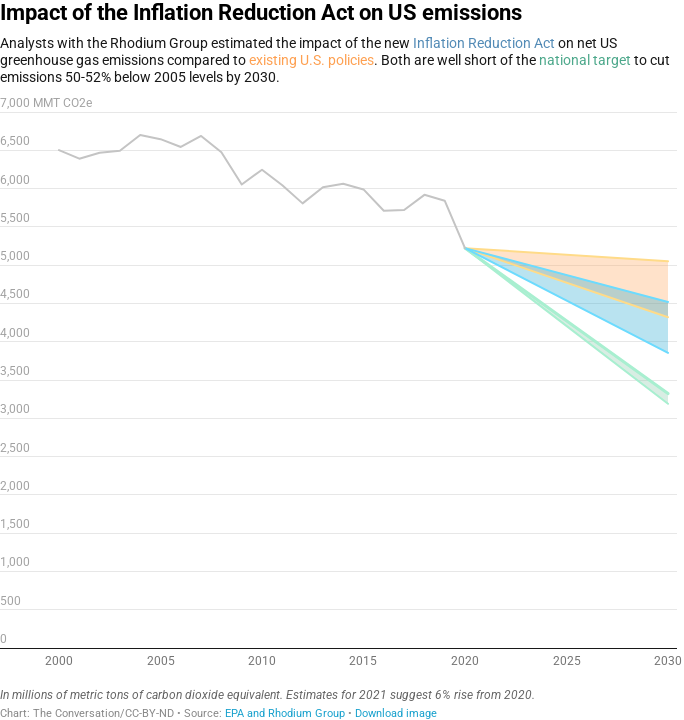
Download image (396, 713)
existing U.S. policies (311, 60)
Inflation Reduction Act (484, 43)
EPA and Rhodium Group (285, 713)
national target (585, 60)
